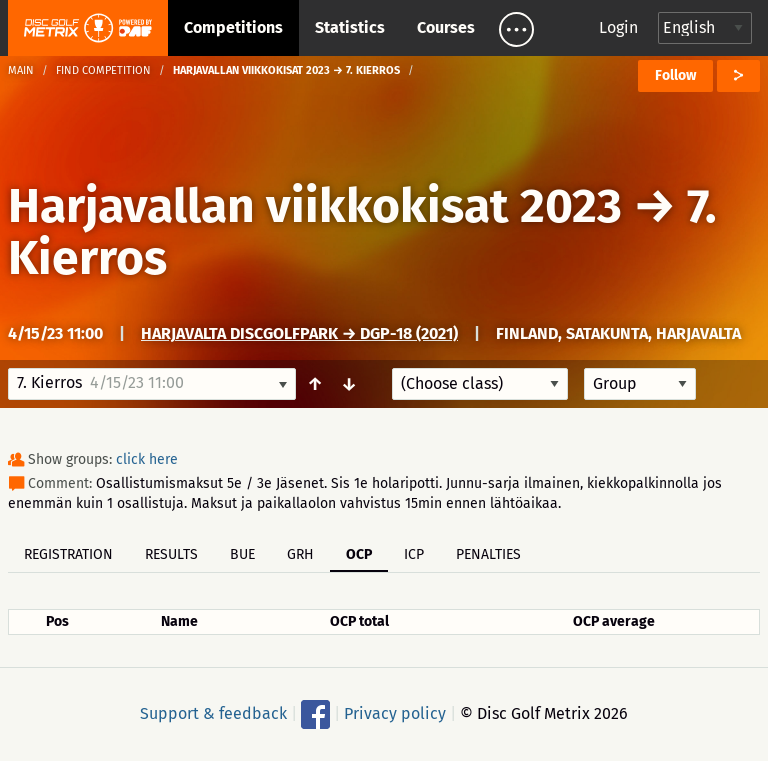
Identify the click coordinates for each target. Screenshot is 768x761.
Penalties (488, 554)
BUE (242, 554)
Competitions (233, 27)
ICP (414, 554)
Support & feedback (213, 713)
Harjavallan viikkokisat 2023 (315, 206)
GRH (300, 554)
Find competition (103, 70)
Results (171, 554)
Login (618, 27)
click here (147, 459)
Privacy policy (395, 713)
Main (21, 70)
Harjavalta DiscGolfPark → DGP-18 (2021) (299, 333)
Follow (675, 75)
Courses (446, 27)
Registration (68, 554)
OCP (359, 554)
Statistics (350, 27)
